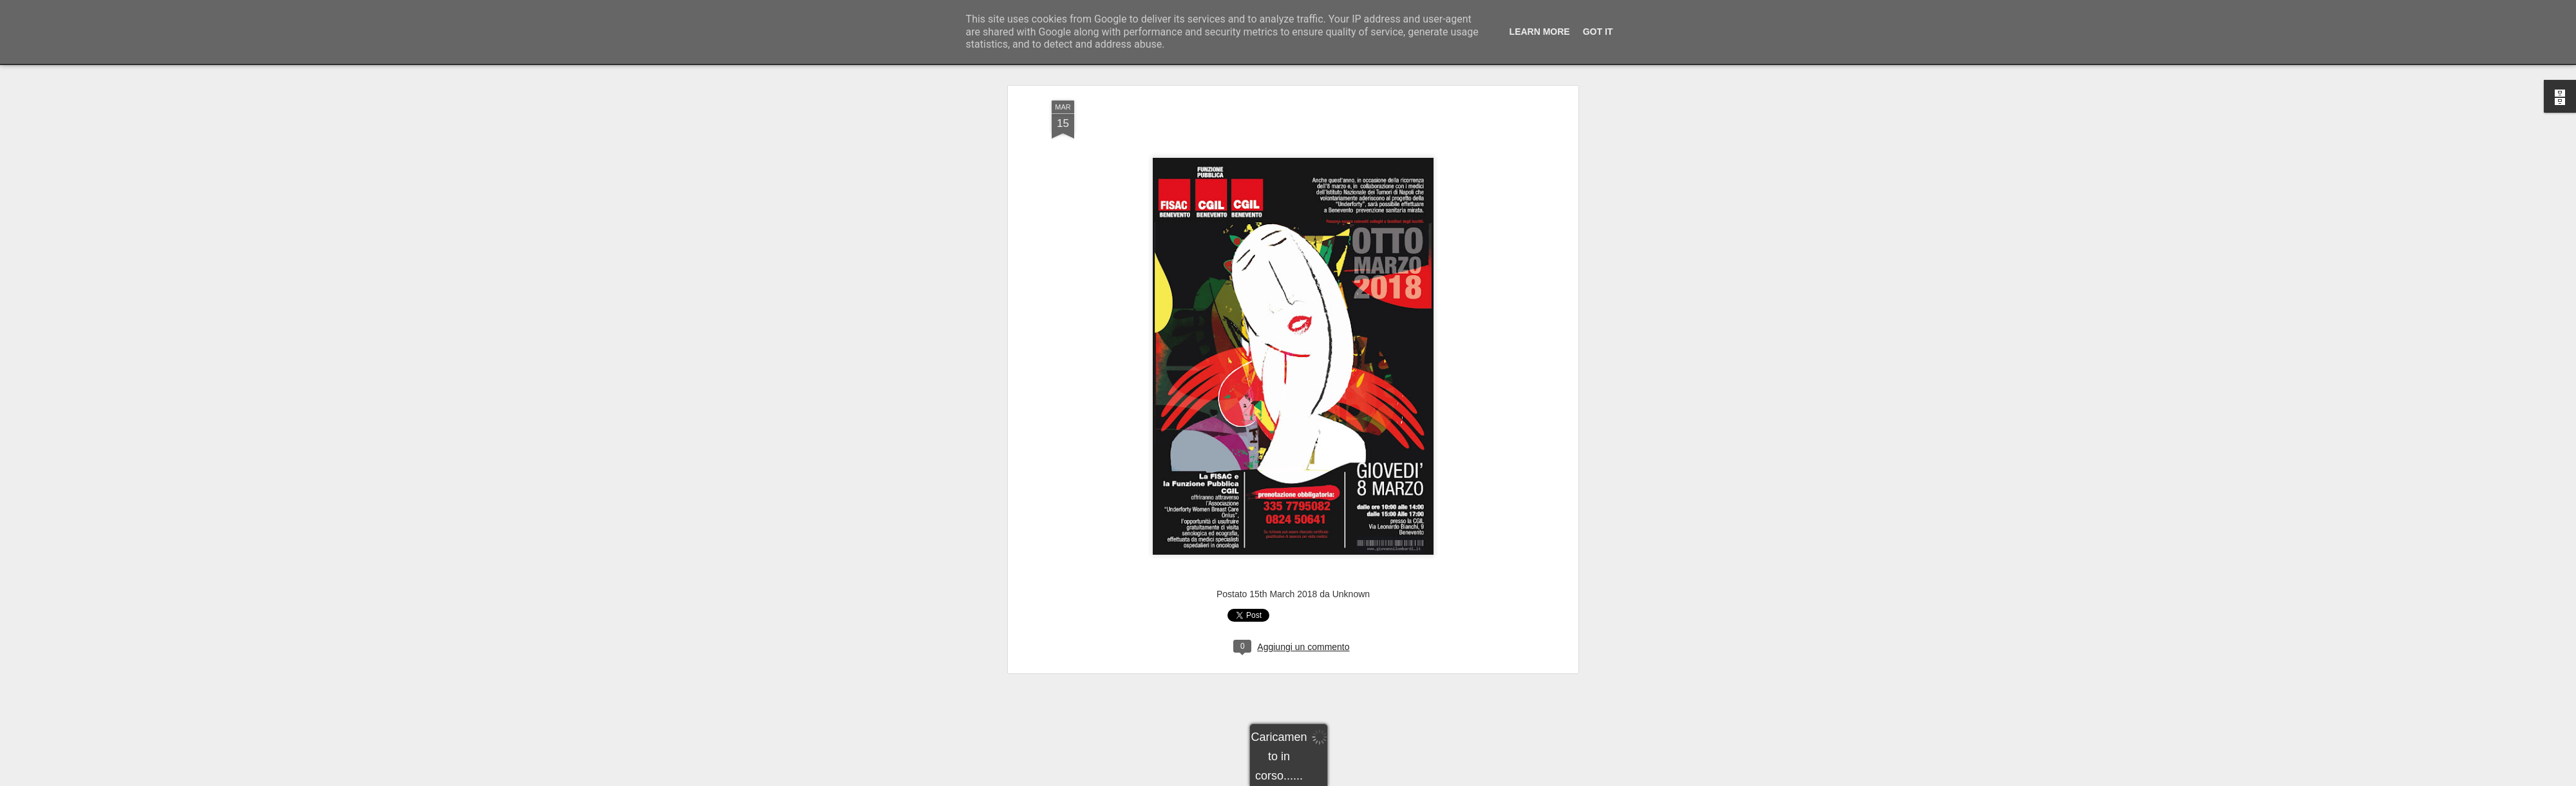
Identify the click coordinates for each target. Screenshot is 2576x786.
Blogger (1328, 779)
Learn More (1540, 31)
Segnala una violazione (1380, 779)
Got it (1598, 31)
